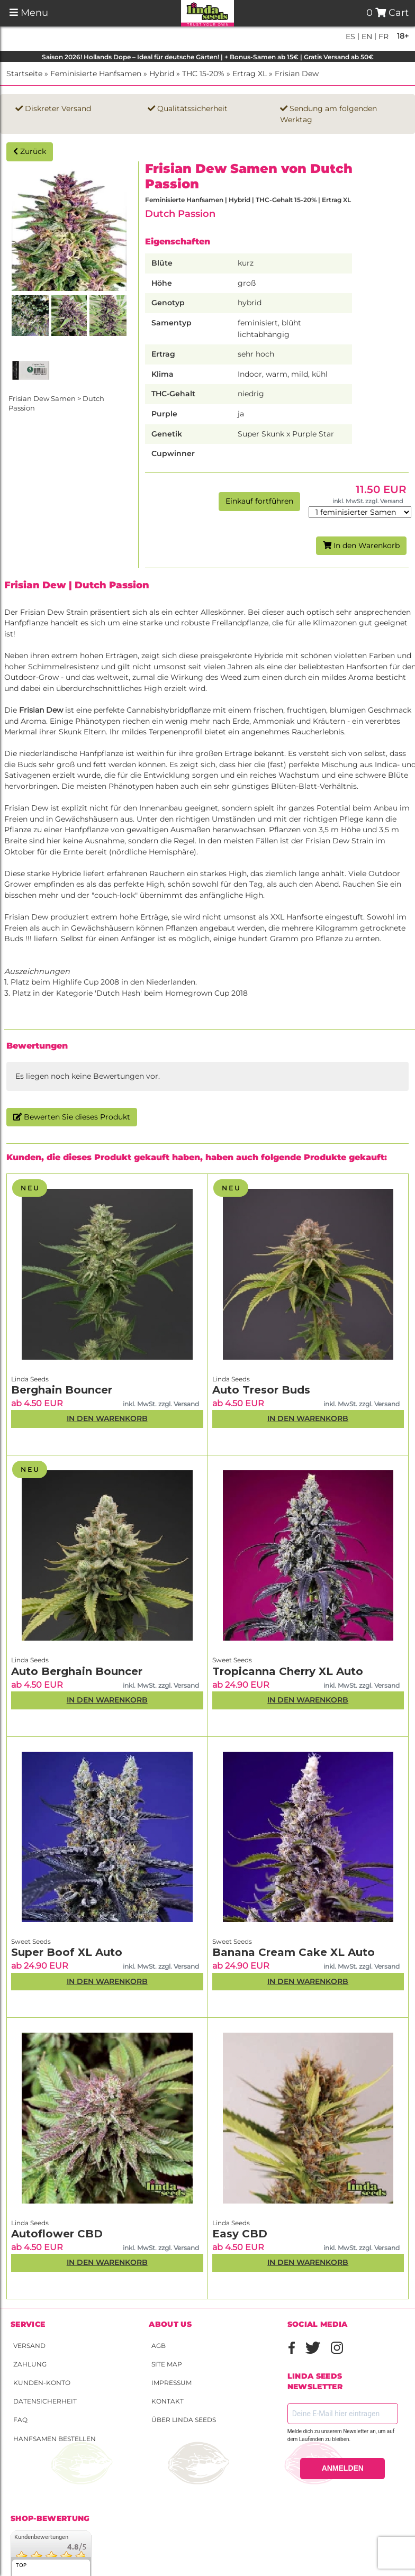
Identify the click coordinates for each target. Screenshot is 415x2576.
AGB (158, 2346)
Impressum (171, 2383)
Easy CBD (239, 2233)
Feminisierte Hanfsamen (95, 73)
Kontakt (167, 2401)
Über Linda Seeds (183, 2420)
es (350, 36)
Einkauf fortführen (259, 501)
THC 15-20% (203, 73)
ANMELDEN (343, 2468)
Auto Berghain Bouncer (76, 1671)
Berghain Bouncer (61, 1389)
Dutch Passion (180, 213)
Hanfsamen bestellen (54, 2439)
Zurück (29, 151)
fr (382, 36)
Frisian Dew (297, 73)
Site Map (166, 2364)
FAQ (20, 2420)
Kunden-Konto (41, 2383)
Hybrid (161, 73)
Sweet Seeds (232, 1660)
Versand (29, 2346)
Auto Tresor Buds (261, 1389)
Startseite (24, 73)
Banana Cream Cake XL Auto (293, 1952)
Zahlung (30, 2364)
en (365, 36)
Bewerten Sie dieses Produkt (71, 1117)
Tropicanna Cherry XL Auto (287, 1671)
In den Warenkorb (361, 545)
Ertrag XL (249, 73)
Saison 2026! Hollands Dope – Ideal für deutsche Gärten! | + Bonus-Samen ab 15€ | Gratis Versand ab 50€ (208, 57)
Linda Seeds (30, 1379)
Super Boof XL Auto (66, 1952)
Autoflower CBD (57, 2233)
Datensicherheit (45, 2401)
